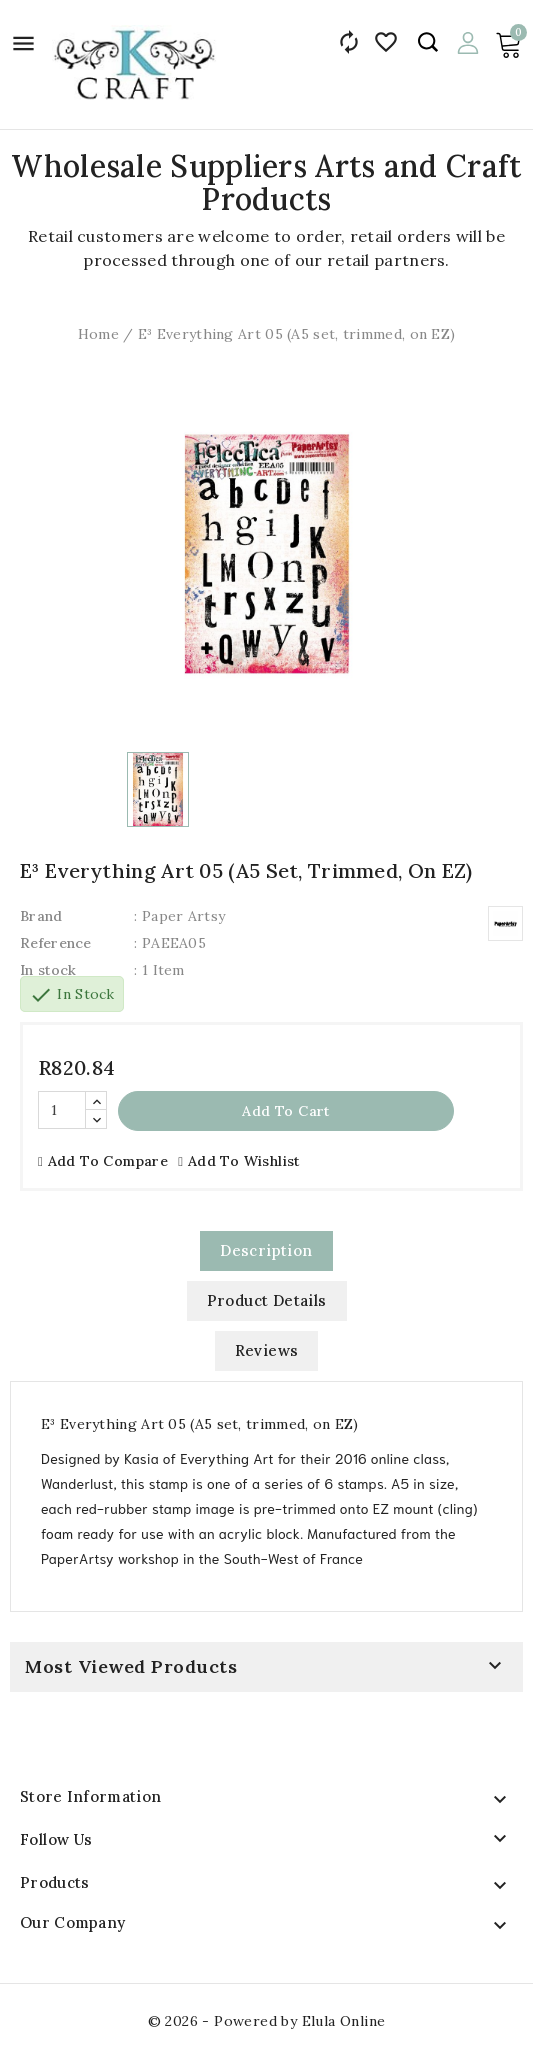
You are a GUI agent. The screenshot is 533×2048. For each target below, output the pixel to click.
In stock (48, 970)
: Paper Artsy (179, 916)
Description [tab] (266, 1250)
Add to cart (285, 1111)
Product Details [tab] (267, 1300)
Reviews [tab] (267, 1350)
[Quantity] (62, 1110)
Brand (41, 916)
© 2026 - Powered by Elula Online (267, 2021)
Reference (56, 943)
